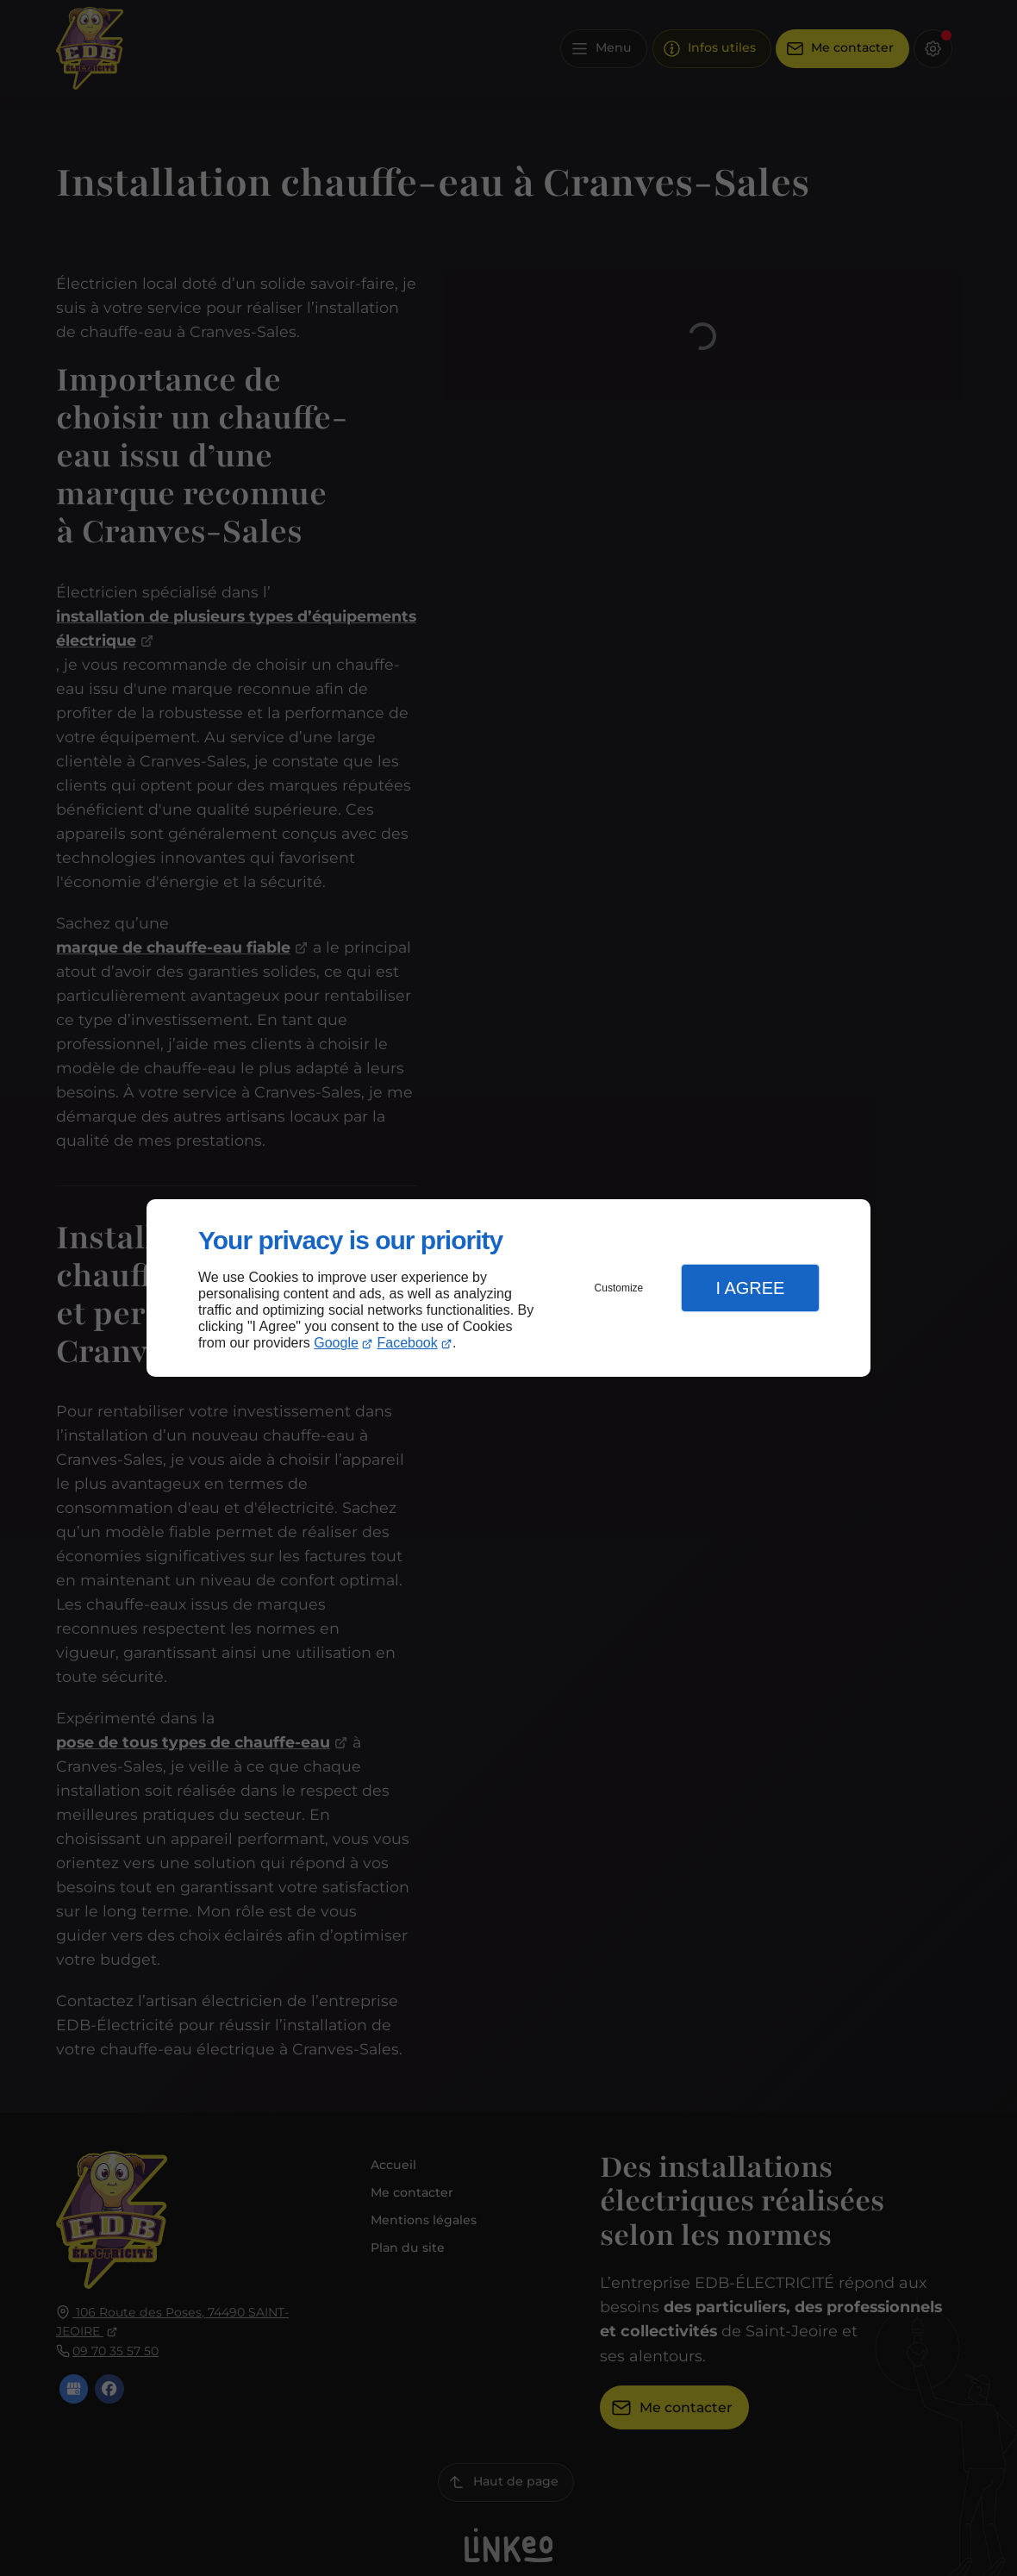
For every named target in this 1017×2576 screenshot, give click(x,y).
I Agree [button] (749, 1288)
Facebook (407, 1342)
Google (336, 1342)
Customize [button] (619, 1288)
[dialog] (508, 1288)
